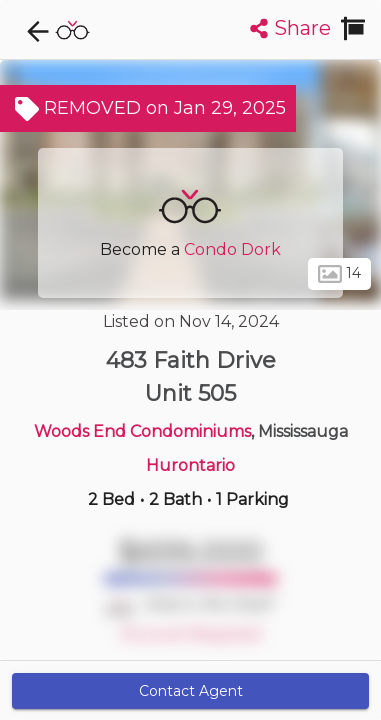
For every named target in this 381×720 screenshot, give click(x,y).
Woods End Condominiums (142, 431)
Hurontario (190, 465)
